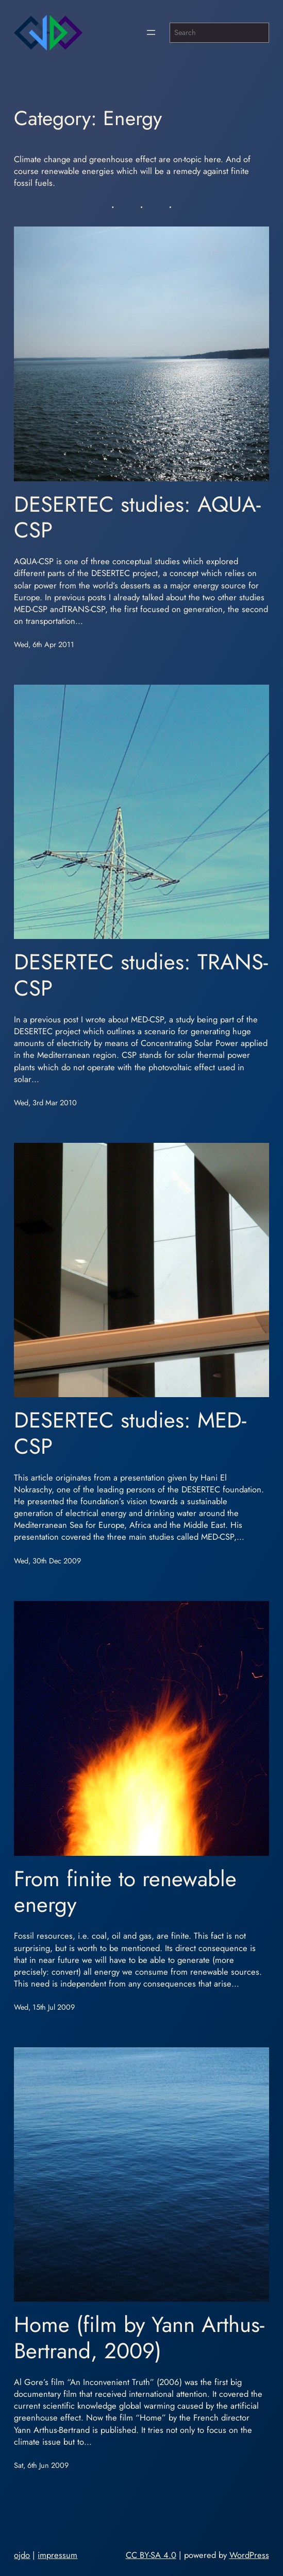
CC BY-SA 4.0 (151, 2555)
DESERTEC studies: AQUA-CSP (137, 518)
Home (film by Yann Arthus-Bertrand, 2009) (139, 2338)
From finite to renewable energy (125, 1892)
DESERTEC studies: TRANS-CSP (141, 975)
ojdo (22, 2555)
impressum (57, 2555)
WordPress (249, 2555)
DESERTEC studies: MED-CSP (130, 1433)
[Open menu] (151, 32)
